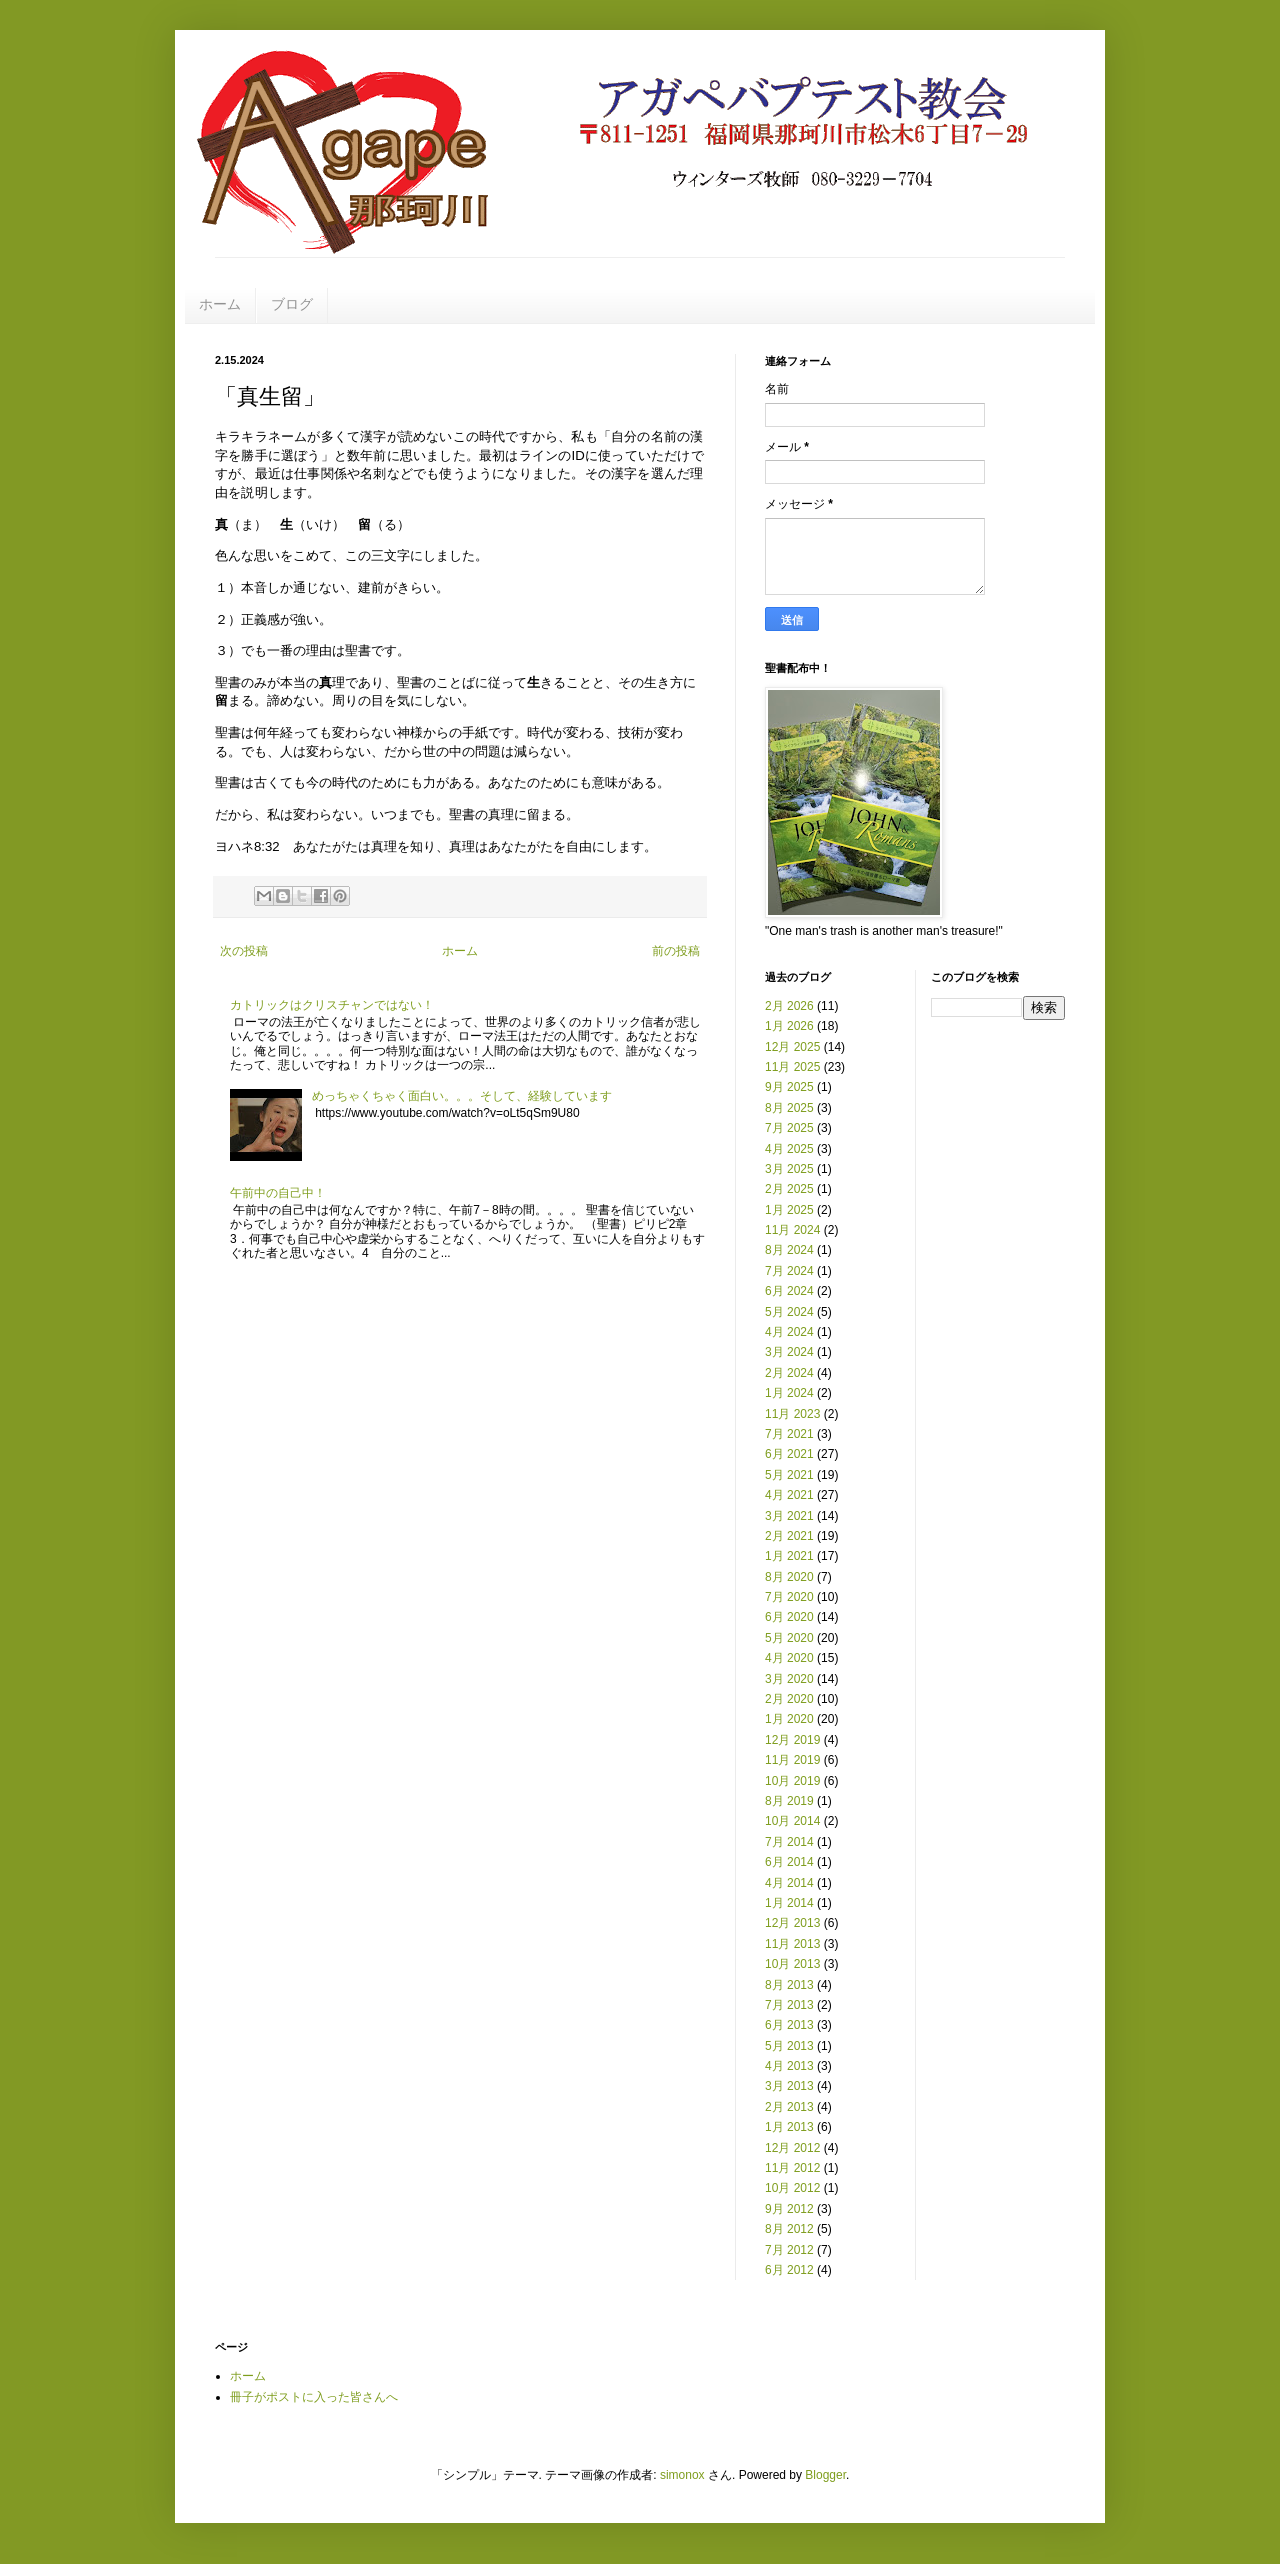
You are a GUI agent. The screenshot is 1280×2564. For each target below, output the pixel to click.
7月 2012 (789, 2250)
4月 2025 (789, 1149)
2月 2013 (789, 2107)
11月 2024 (792, 1230)
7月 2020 (789, 1597)
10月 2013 (792, 1964)
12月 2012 (792, 2148)
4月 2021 (789, 1495)
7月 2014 (789, 1842)
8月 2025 (789, 1108)
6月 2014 (789, 1862)
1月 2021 (789, 1556)
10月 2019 (792, 1781)
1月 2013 (789, 2127)
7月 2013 (789, 2005)
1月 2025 (789, 1210)
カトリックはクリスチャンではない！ (332, 1005)
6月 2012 (789, 2270)
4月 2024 (789, 1332)
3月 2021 (789, 1516)
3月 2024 (789, 1352)
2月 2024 (789, 1373)
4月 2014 (789, 1883)
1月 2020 (789, 1719)
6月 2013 (789, 2025)
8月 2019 (789, 1801)
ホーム (220, 304)
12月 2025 (792, 1047)
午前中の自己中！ (278, 1193)
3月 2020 (789, 1679)
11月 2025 (792, 1067)
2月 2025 (789, 1189)
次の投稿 (244, 951)
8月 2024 (789, 1250)
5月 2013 (789, 2046)
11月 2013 (792, 1944)
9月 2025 (789, 1087)
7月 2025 (789, 1128)
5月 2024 (789, 1312)
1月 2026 (789, 1026)
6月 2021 (789, 1454)
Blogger (825, 2475)
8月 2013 (789, 1985)
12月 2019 (792, 1740)
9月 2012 (789, 2209)
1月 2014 (789, 1903)
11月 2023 (792, 1414)
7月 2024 (789, 1271)
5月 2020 (789, 1638)
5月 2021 (789, 1475)
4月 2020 (789, 1658)
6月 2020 (789, 1617)
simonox (682, 2475)
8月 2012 (789, 2229)
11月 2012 (792, 2168)
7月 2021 (789, 1434)
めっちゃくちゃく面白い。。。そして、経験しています (462, 1096)
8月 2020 (789, 1577)
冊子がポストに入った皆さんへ (314, 2397)
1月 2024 (789, 1393)
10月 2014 (792, 1821)
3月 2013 (789, 2086)
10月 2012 (792, 2188)
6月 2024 (789, 1291)
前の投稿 (676, 951)
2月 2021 (789, 1536)
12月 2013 (792, 1923)
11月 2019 (792, 1760)
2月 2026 (789, 1006)
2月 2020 (789, 1699)
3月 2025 (789, 1169)
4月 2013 (789, 2066)
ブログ (292, 304)
